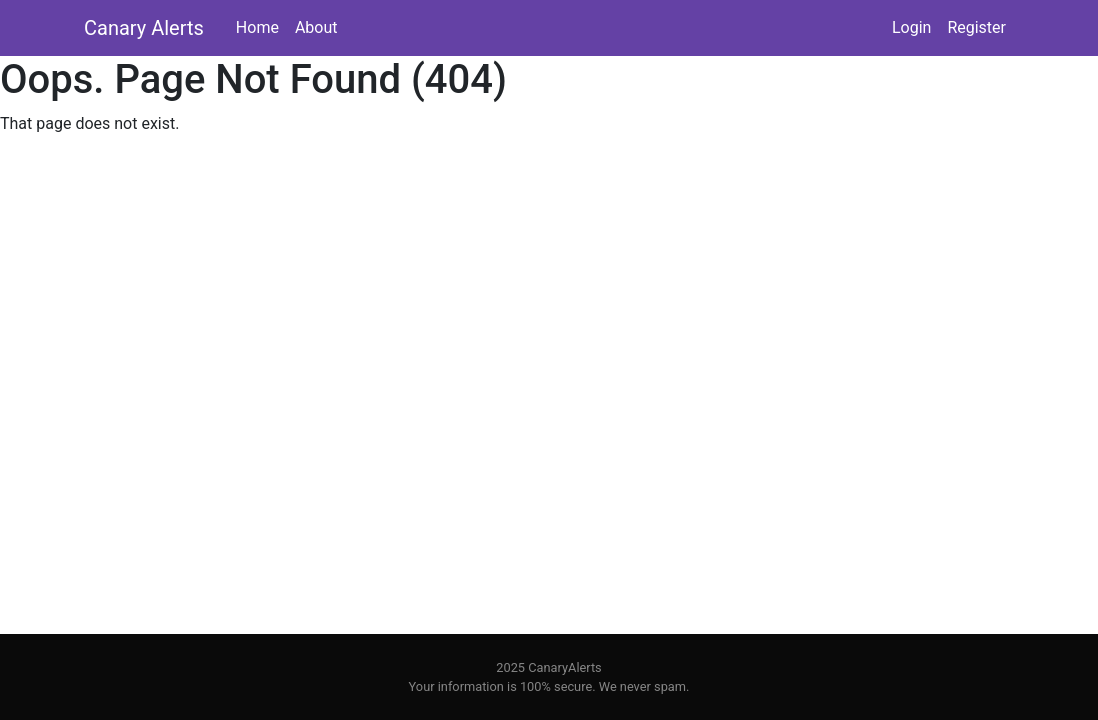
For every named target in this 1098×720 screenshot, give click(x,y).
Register (976, 27)
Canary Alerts (144, 28)
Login (911, 27)
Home (257, 27)
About (316, 27)
